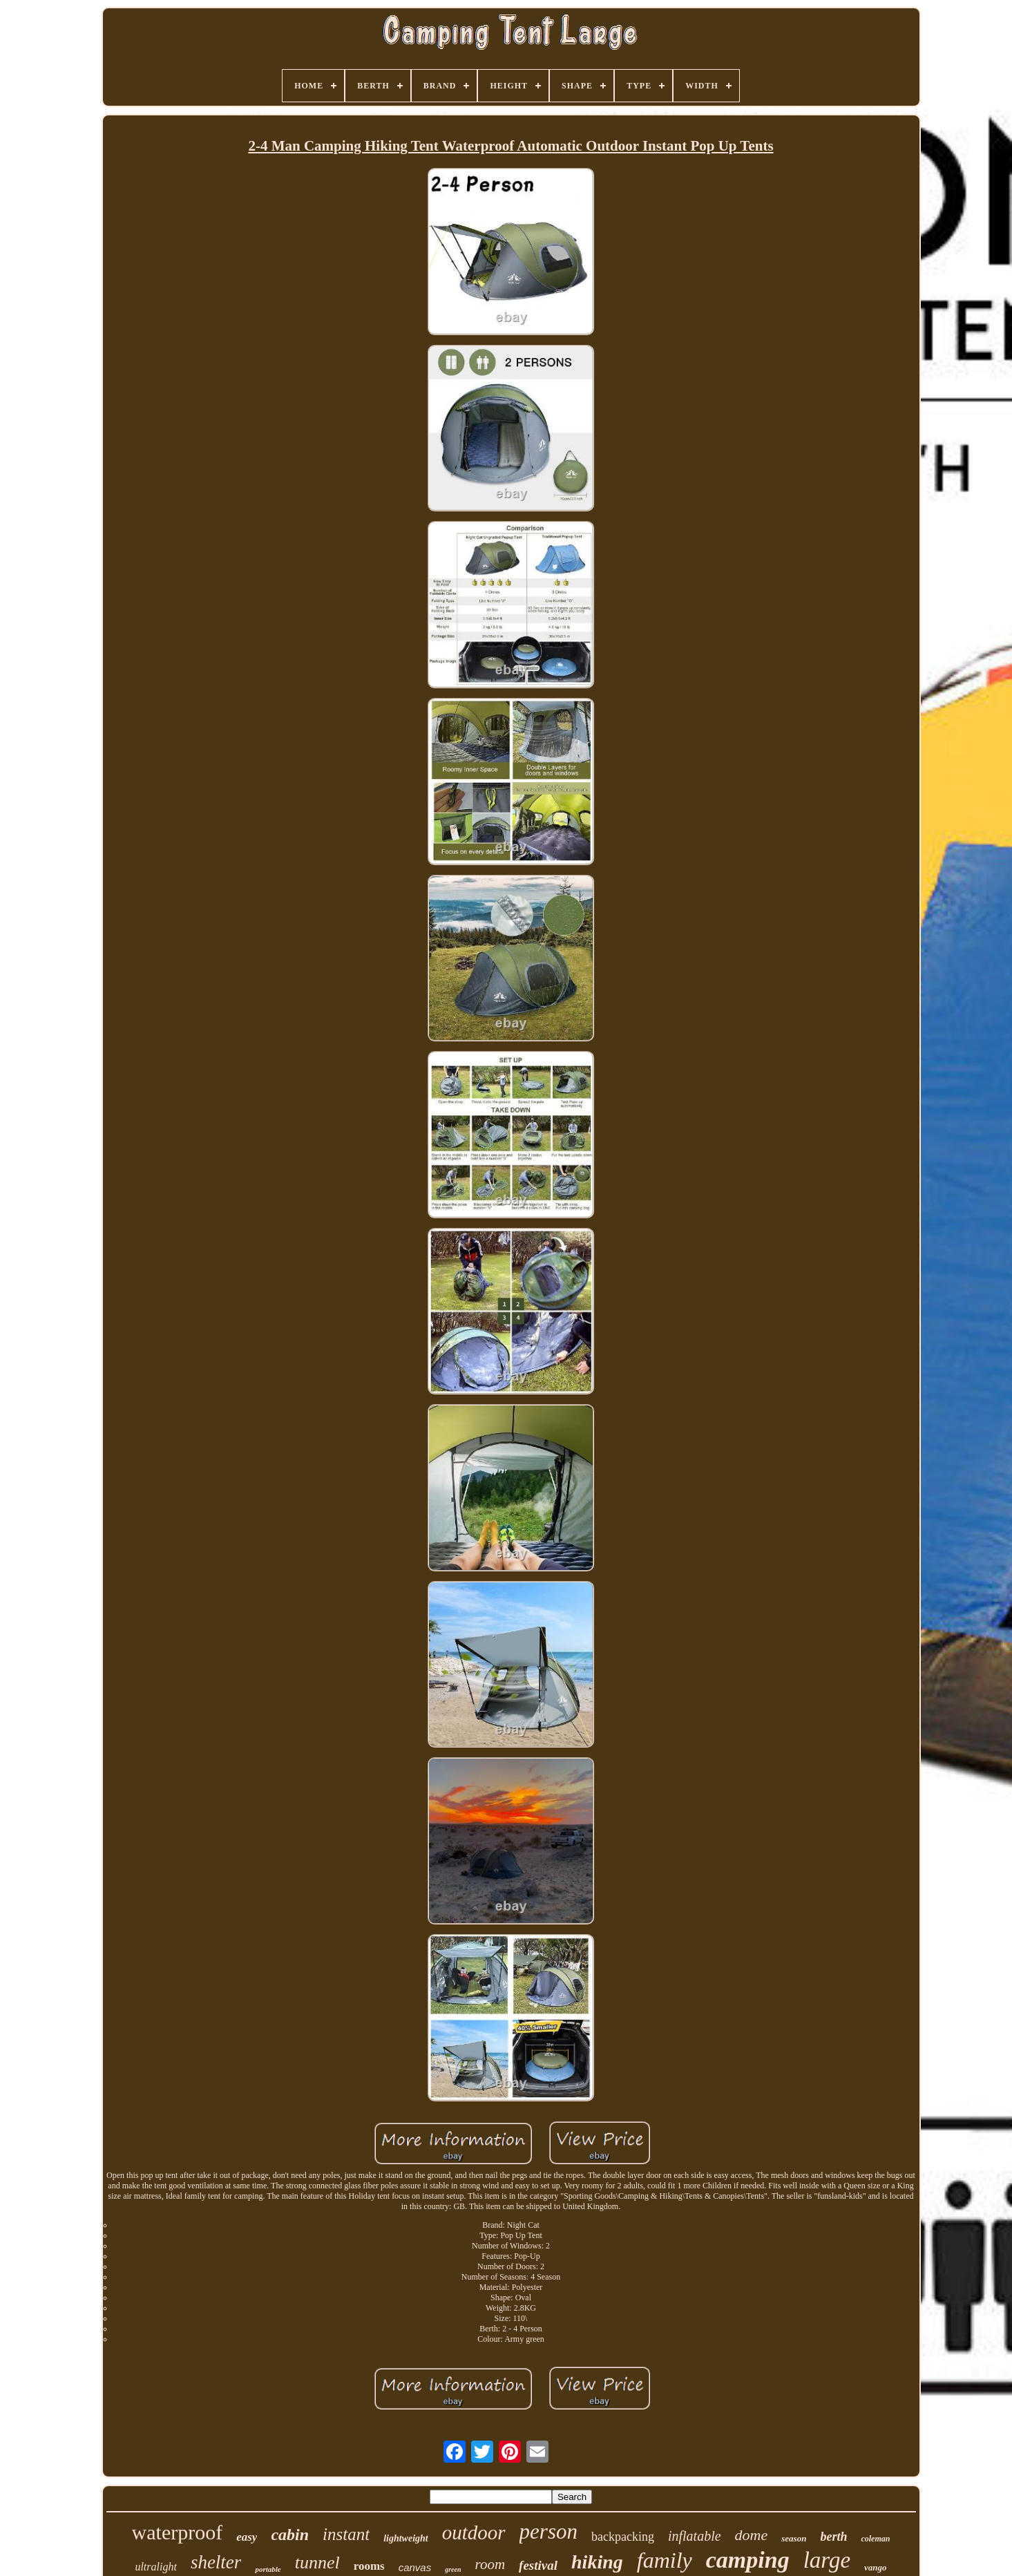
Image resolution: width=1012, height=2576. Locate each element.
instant (346, 2534)
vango (875, 2567)
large (826, 2560)
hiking (597, 2562)
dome (751, 2535)
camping (748, 2560)
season (793, 2538)
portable (267, 2569)
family (664, 2560)
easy (246, 2537)
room (490, 2564)
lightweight (405, 2538)
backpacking (622, 2537)
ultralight (155, 2567)
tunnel (317, 2563)
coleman (875, 2539)
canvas (415, 2567)
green (453, 2569)
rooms (369, 2566)
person (548, 2531)
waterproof (177, 2532)
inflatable (694, 2536)
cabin (290, 2535)
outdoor (474, 2532)
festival (538, 2565)
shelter (216, 2562)
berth (833, 2537)
